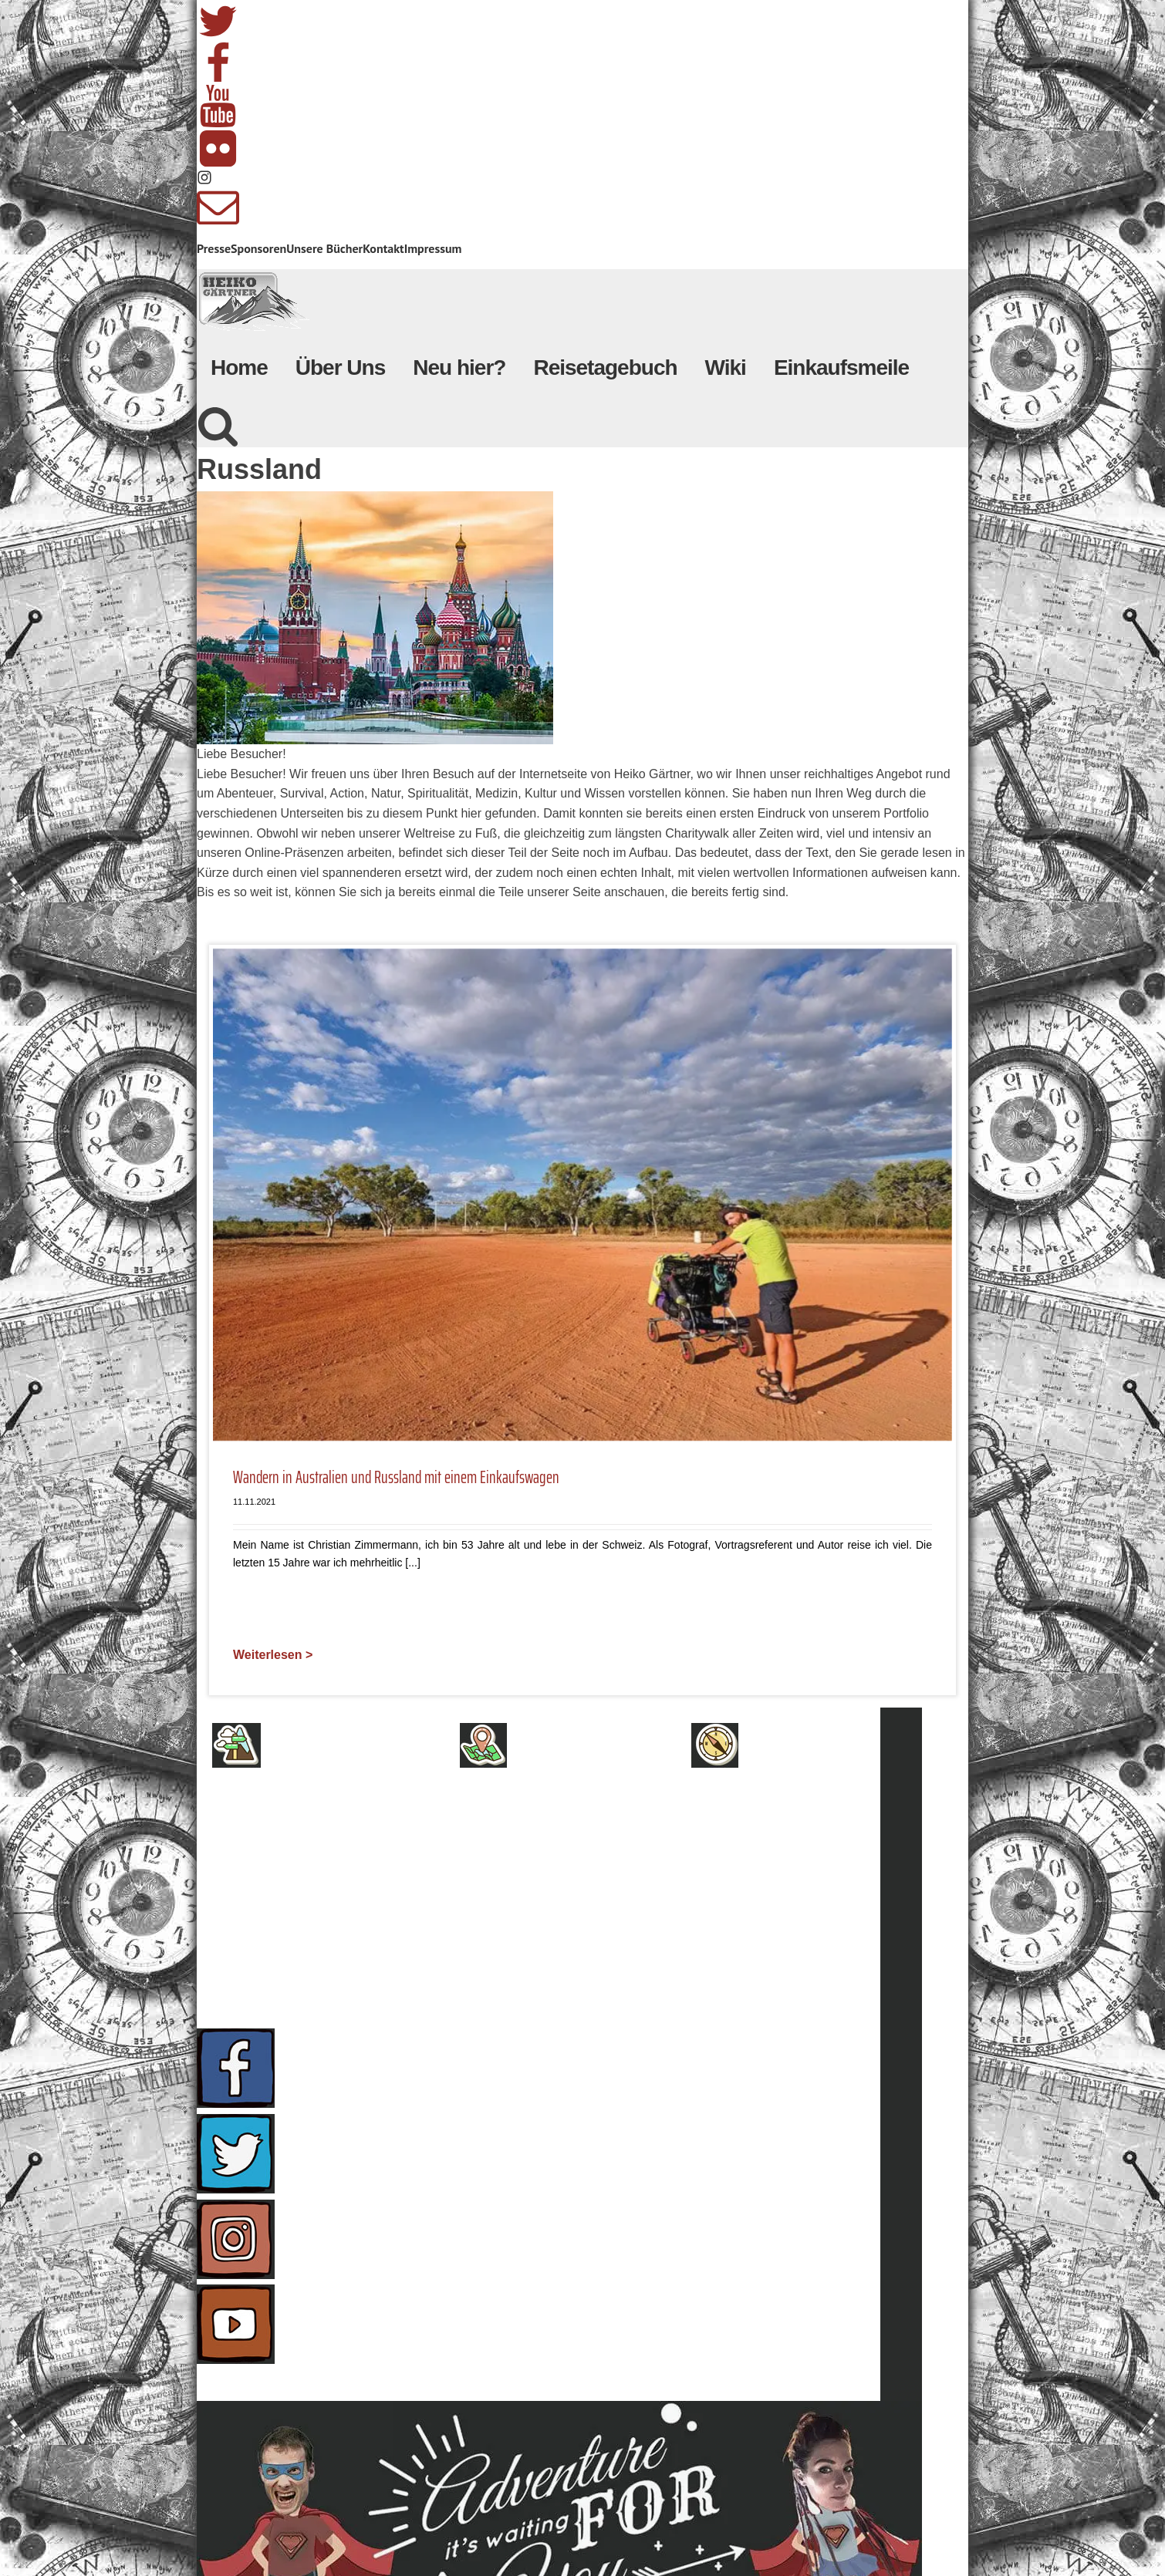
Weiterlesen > (272, 1654)
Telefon (777, 1899)
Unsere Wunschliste (589, 1899)
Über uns (303, 1802)
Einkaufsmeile (841, 367)
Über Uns (340, 367)
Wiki (725, 367)
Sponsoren (258, 248)
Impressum (433, 248)
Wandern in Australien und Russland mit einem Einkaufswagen (396, 1478)
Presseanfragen (807, 1802)
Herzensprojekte (578, 1835)
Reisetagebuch (605, 367)
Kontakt (383, 248)
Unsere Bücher (324, 248)
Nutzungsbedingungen (350, 1932)
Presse (214, 248)
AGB (283, 1835)
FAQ (762, 1835)
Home (239, 367)
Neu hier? (459, 367)
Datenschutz (315, 1899)
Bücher (543, 1867)
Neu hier (548, 1802)
